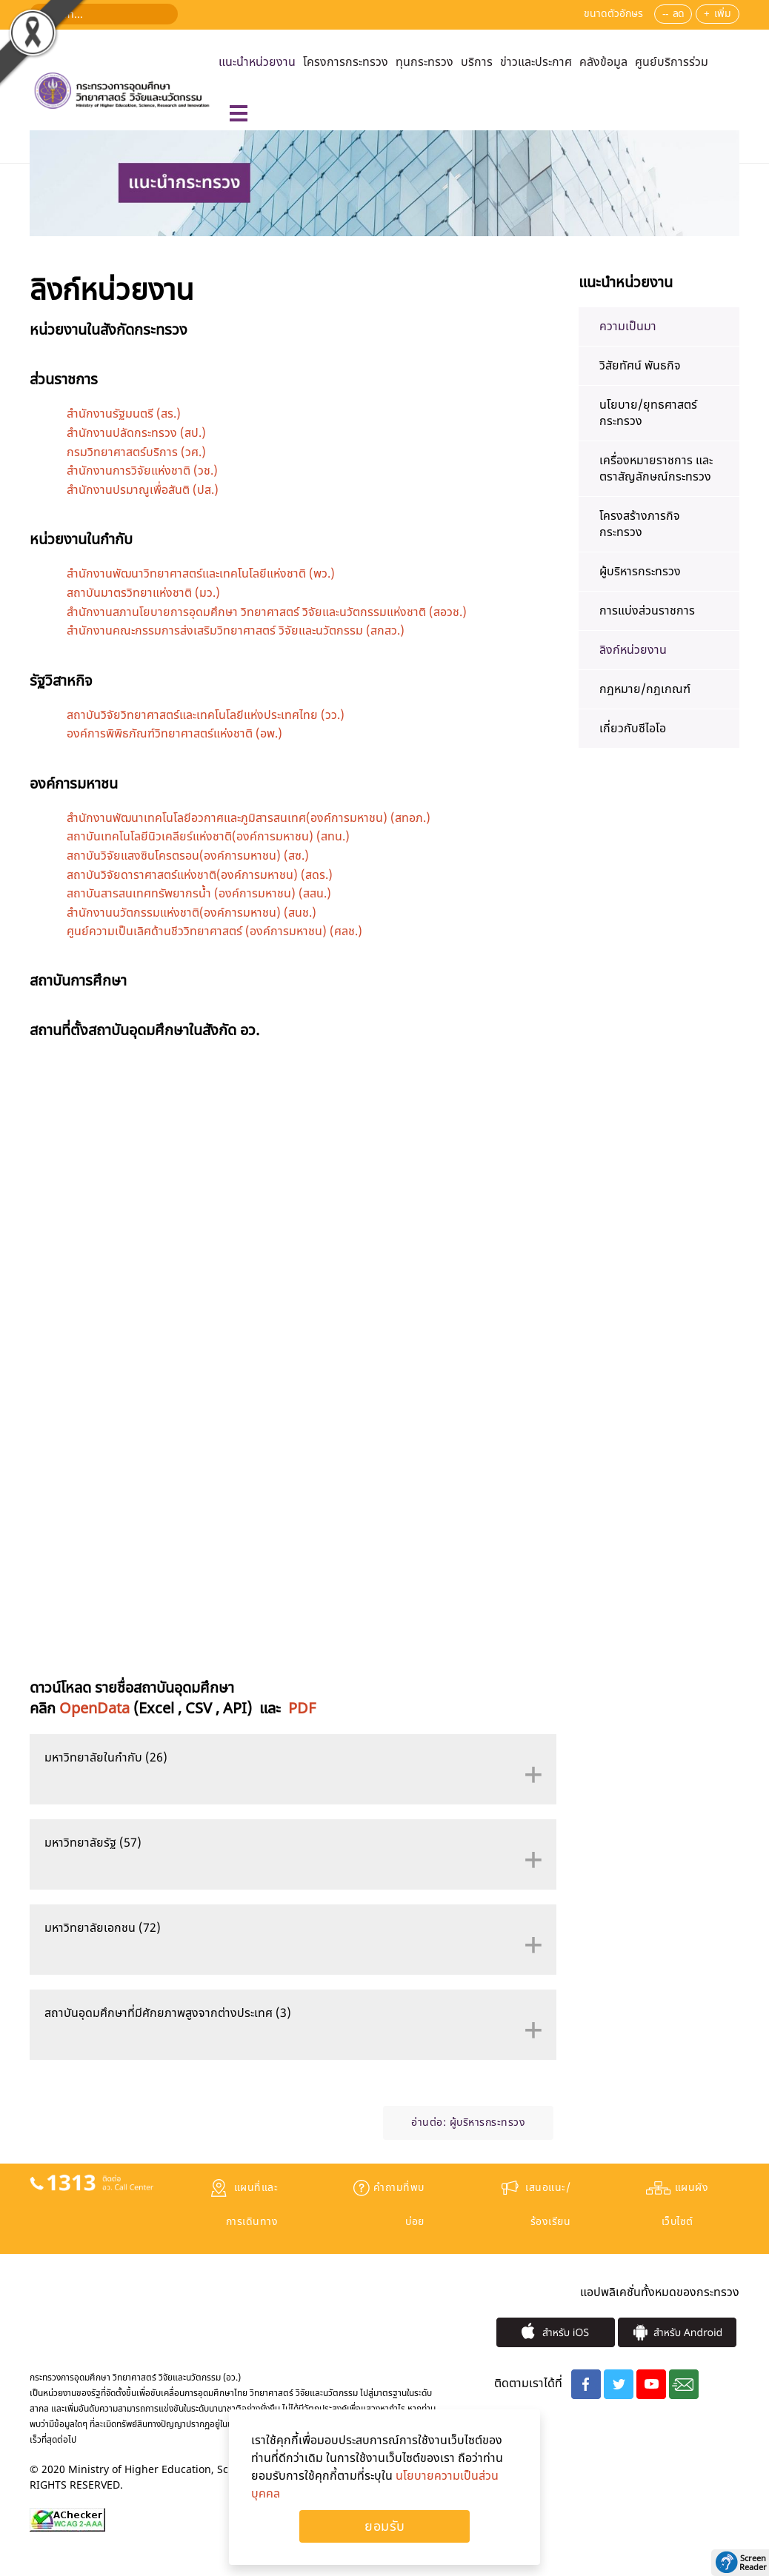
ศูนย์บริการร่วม (671, 62)
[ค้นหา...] (104, 14)
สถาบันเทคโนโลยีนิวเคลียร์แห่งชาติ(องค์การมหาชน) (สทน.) (208, 837)
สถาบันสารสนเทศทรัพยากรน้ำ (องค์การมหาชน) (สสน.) (199, 894)
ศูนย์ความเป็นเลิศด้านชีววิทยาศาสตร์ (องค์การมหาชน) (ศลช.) (214, 931)
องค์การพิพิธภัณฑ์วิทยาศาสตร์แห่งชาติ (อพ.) (174, 734)
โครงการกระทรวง (345, 62)
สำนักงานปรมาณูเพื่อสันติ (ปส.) (143, 490)
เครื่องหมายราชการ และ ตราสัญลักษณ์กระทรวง (656, 469)
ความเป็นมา (627, 326)
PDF (302, 1709)
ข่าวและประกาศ (536, 62)
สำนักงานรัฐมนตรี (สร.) (124, 414)
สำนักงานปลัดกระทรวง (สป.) (136, 433)
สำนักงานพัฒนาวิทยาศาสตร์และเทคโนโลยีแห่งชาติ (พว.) (201, 574)
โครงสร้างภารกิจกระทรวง (639, 524)
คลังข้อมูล (603, 62)
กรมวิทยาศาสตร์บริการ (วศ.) (136, 452)
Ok (384, 2526)
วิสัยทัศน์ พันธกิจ (640, 366)
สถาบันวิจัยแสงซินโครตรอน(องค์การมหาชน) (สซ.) (188, 856)
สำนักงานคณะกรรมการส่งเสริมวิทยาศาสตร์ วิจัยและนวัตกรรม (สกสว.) (236, 631)
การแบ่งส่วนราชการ (647, 611)
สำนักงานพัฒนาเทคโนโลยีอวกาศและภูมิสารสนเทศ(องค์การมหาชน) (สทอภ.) (248, 818)
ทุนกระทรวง (424, 62)
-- (665, 13)
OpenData (94, 1709)
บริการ (477, 62)
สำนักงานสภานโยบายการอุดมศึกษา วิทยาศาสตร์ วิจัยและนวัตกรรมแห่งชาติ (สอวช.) (267, 612)
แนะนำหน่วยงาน (257, 62)
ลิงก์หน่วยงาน (633, 650)
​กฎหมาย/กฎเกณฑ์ (644, 689)
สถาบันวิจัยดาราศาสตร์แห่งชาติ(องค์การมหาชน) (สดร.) (200, 875)
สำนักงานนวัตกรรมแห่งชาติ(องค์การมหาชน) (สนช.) (191, 913)
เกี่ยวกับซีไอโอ (632, 728)
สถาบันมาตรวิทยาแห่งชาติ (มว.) (143, 593)
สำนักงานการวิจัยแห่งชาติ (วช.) (142, 471)
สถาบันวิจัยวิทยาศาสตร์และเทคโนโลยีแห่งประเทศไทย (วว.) (205, 715)
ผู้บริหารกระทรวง (488, 2122)
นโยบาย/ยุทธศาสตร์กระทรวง (648, 413)
